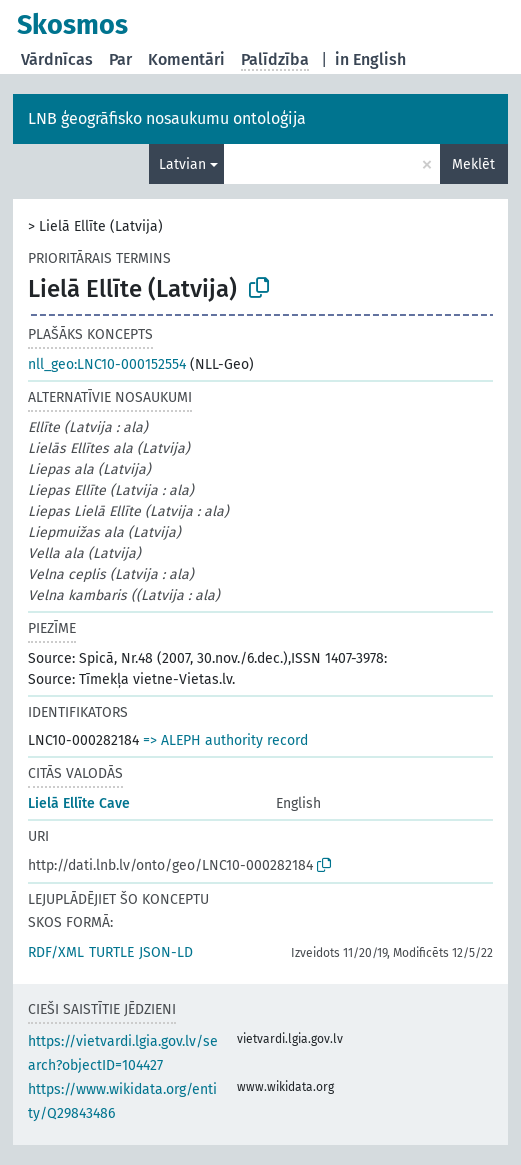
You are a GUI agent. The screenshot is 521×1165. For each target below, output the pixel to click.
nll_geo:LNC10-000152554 (107, 364)
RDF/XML (56, 952)
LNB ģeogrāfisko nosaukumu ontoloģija (167, 118)
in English (370, 59)
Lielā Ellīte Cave (79, 803)
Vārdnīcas (57, 59)
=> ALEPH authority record (225, 740)
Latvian (182, 164)
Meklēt (473, 164)
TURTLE (111, 952)
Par (120, 59)
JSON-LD (166, 952)
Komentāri (186, 59)
